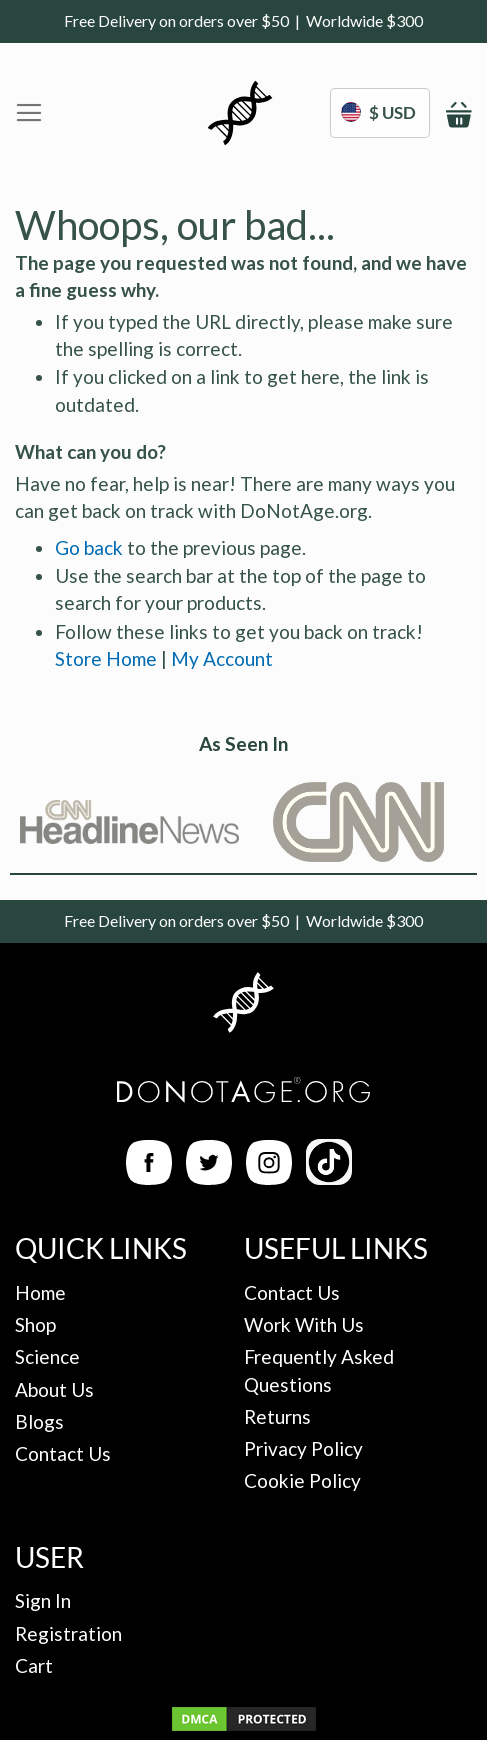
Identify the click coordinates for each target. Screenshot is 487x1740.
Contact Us (63, 1453)
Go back (89, 547)
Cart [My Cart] (34, 1665)
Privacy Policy (303, 1448)
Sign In (43, 1600)
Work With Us (304, 1324)
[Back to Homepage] (243, 1005)
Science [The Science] (47, 1356)
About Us (54, 1389)
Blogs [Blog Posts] (39, 1421)
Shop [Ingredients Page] (35, 1324)
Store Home (106, 658)
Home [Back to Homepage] (40, 1292)
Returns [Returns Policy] (277, 1416)
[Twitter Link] (209, 1177)
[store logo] (240, 113)
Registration (68, 1633)
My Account (222, 658)
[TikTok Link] (329, 1177)
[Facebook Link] (149, 1177)
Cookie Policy (302, 1480)
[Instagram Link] (269, 1177)
